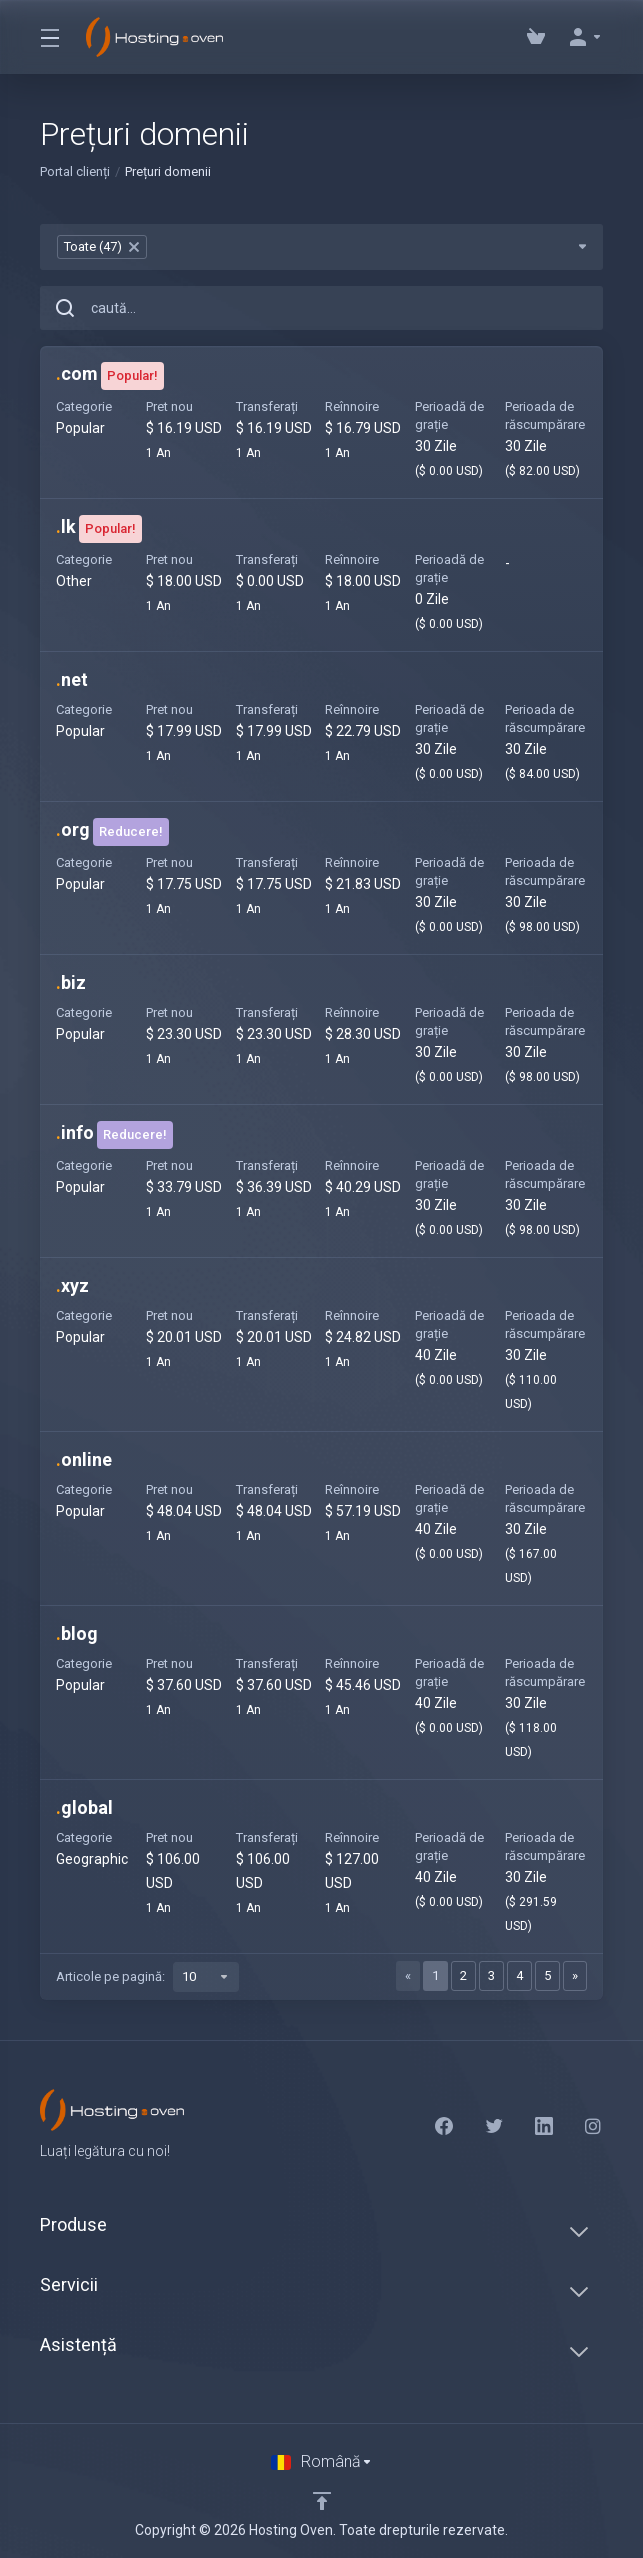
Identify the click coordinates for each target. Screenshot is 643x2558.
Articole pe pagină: (147, 1977)
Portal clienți (75, 171)
